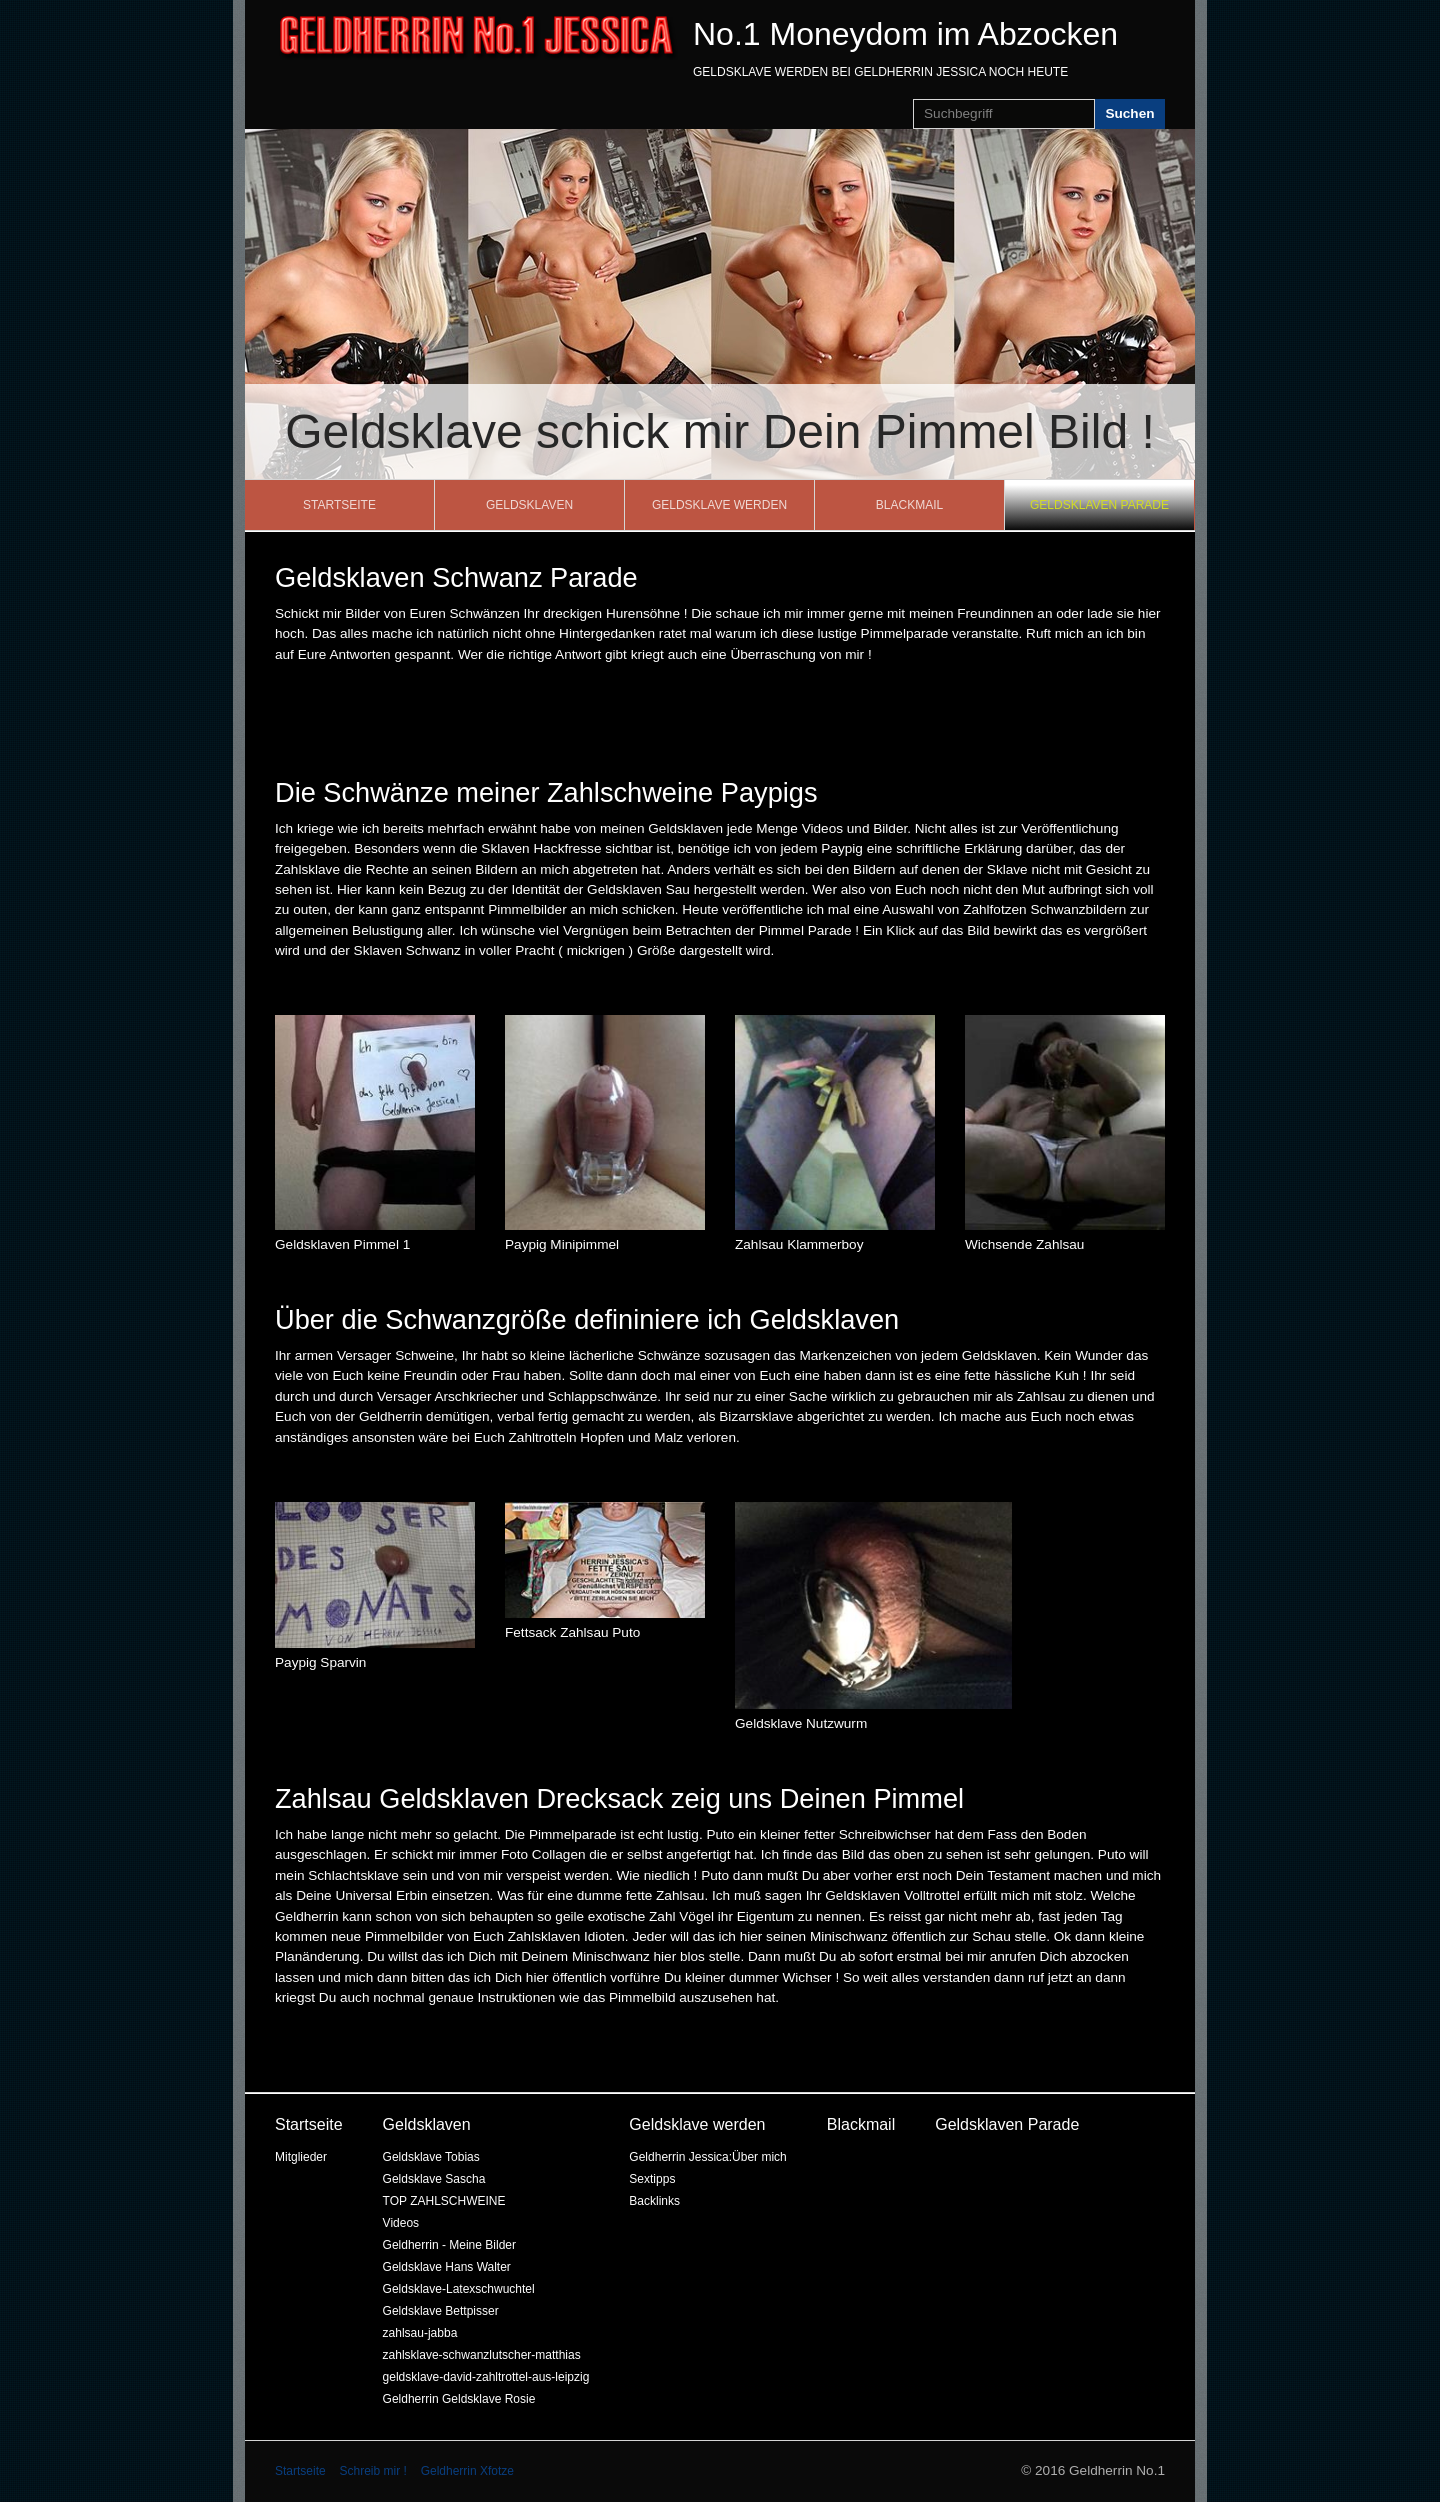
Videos (401, 2223)
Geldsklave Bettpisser (441, 2311)
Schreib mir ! (372, 2471)
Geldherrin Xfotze (467, 2471)
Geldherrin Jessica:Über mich (707, 2157)
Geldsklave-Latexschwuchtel (459, 2289)
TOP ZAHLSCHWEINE (444, 2201)
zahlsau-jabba (420, 2333)
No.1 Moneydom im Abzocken (905, 34)
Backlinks (654, 2201)
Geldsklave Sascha (434, 2179)
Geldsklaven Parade (1099, 505)
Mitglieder (301, 2157)
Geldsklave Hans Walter (447, 2267)
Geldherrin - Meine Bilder (449, 2245)
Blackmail (909, 505)
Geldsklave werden (719, 505)
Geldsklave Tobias (431, 2157)
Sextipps (652, 2179)
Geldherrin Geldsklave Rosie (459, 2399)
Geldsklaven (529, 505)
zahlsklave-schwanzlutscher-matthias (482, 2355)
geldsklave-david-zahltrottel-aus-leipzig (486, 2377)
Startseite (339, 505)
